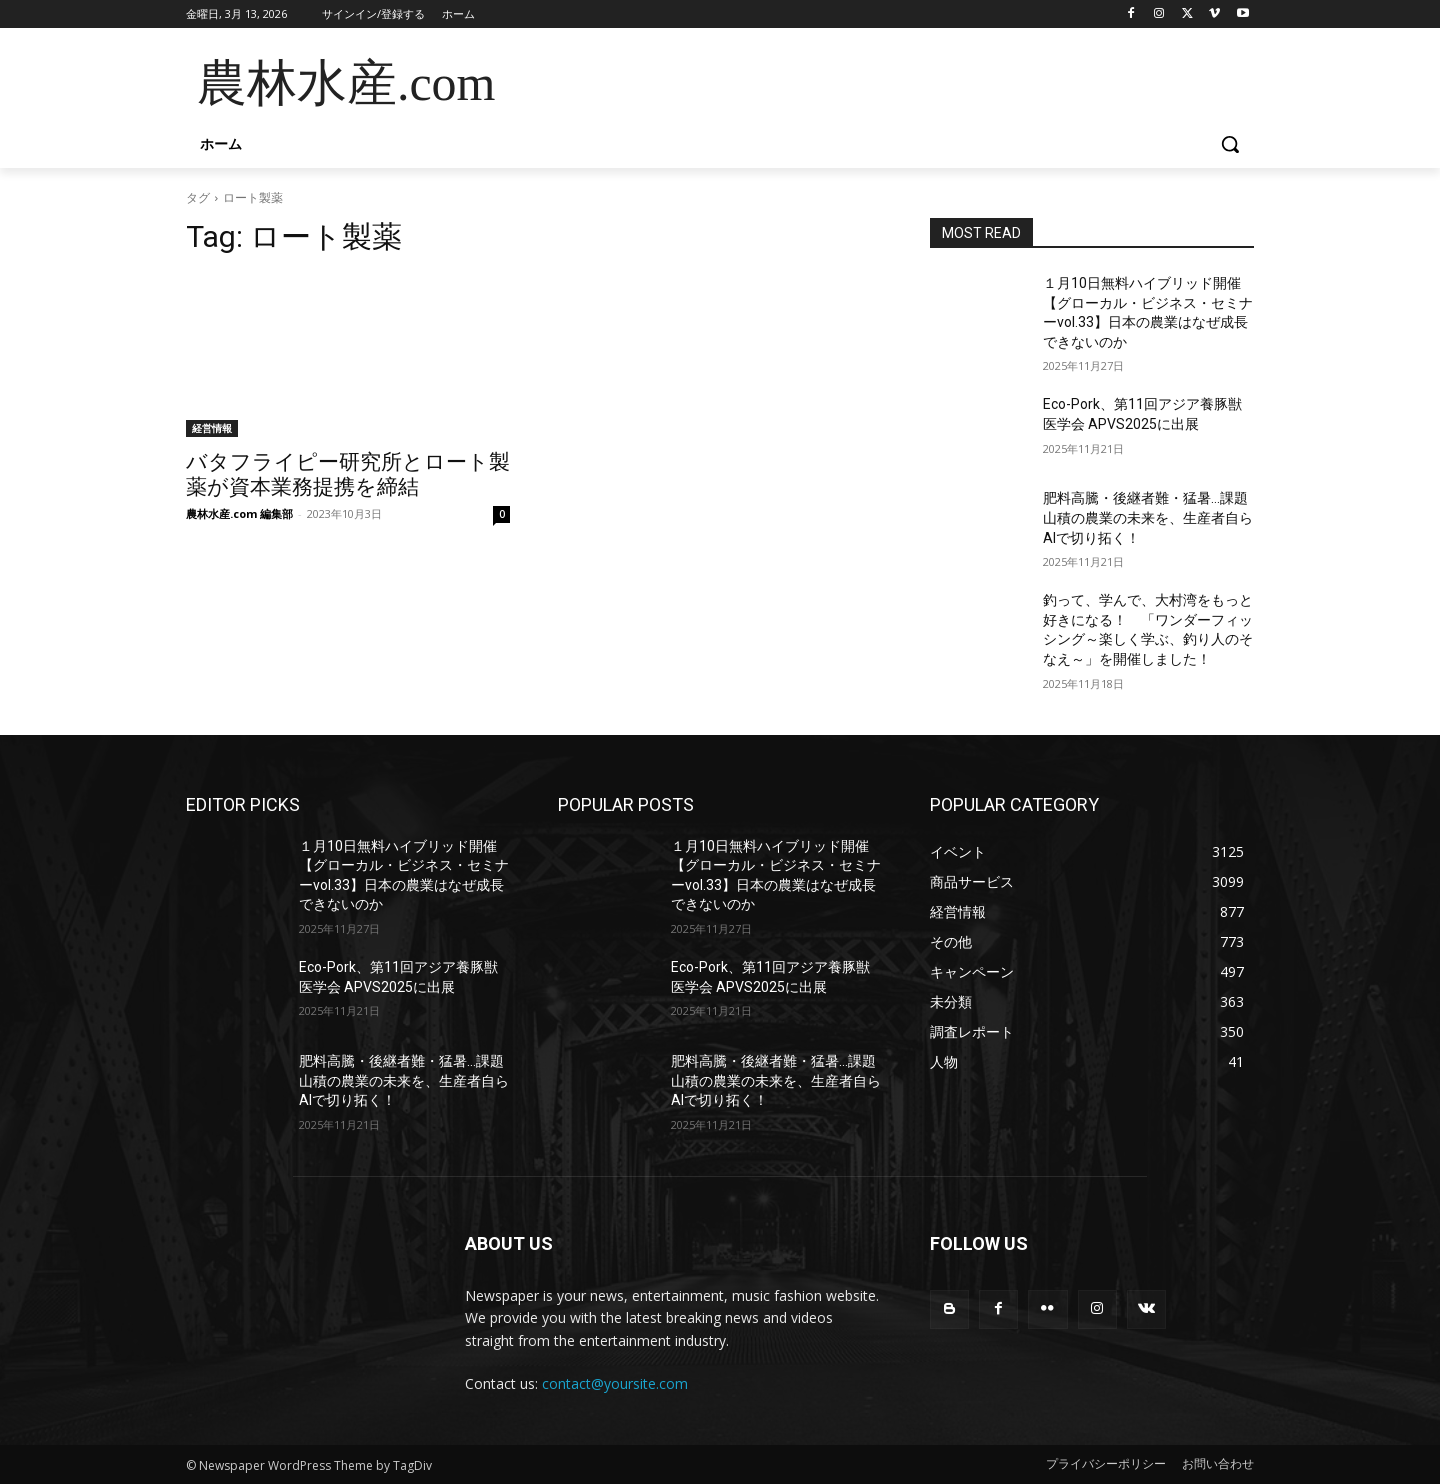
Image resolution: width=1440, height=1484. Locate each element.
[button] (1230, 144)
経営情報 (212, 428)
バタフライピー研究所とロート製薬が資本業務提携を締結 (348, 474)
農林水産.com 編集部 (239, 513)
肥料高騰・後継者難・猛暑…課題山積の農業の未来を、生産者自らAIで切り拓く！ (1148, 517)
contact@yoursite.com (615, 1383)
